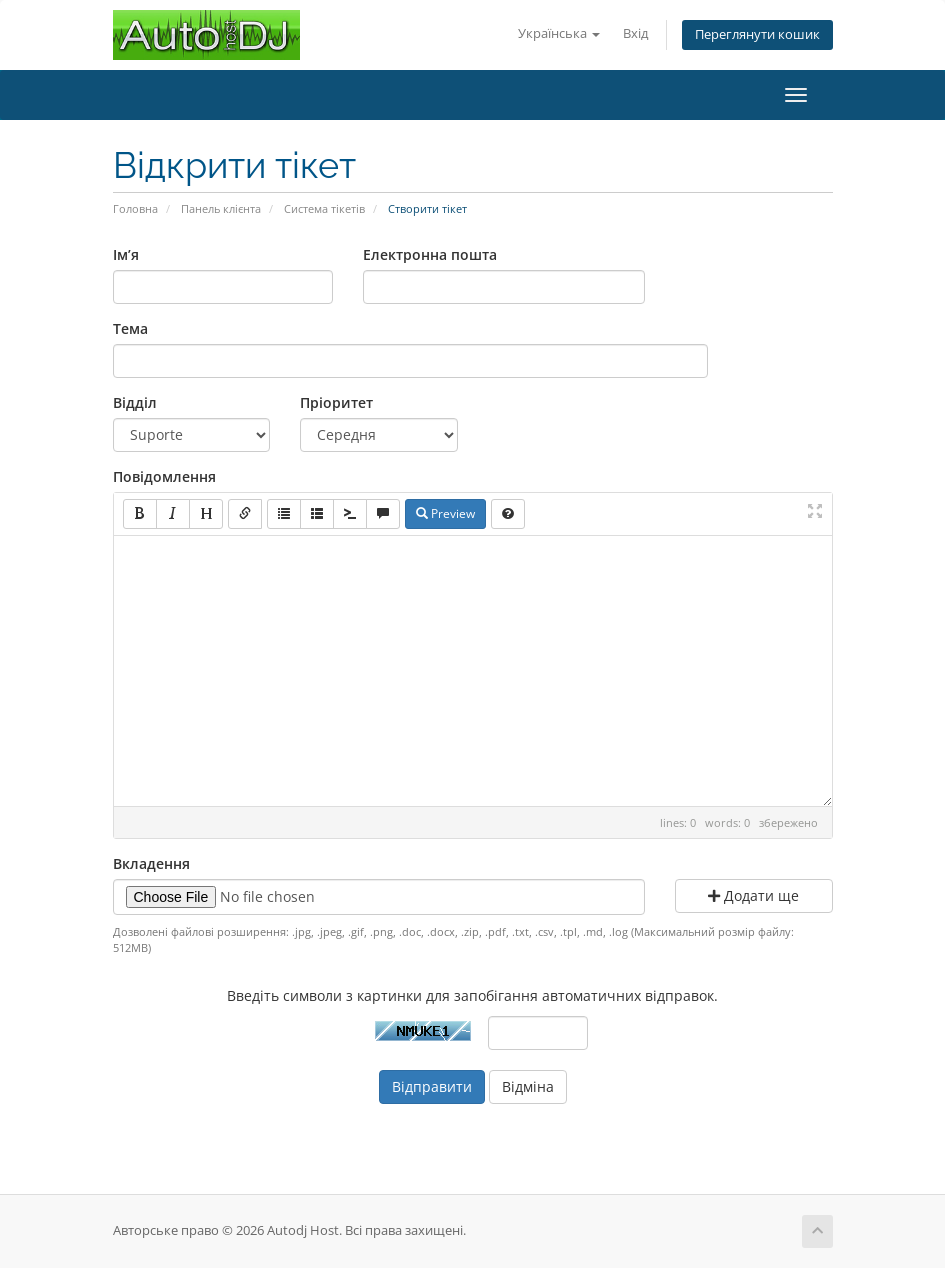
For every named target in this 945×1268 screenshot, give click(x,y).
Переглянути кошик (757, 34)
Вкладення (151, 863)
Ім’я (126, 254)
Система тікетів (324, 208)
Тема (130, 328)
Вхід (635, 33)
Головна (135, 208)
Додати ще (753, 895)
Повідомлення (164, 476)
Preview (445, 513)
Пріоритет (336, 402)
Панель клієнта (221, 208)
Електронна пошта (430, 254)
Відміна (528, 1086)
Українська (559, 33)
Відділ (135, 402)
